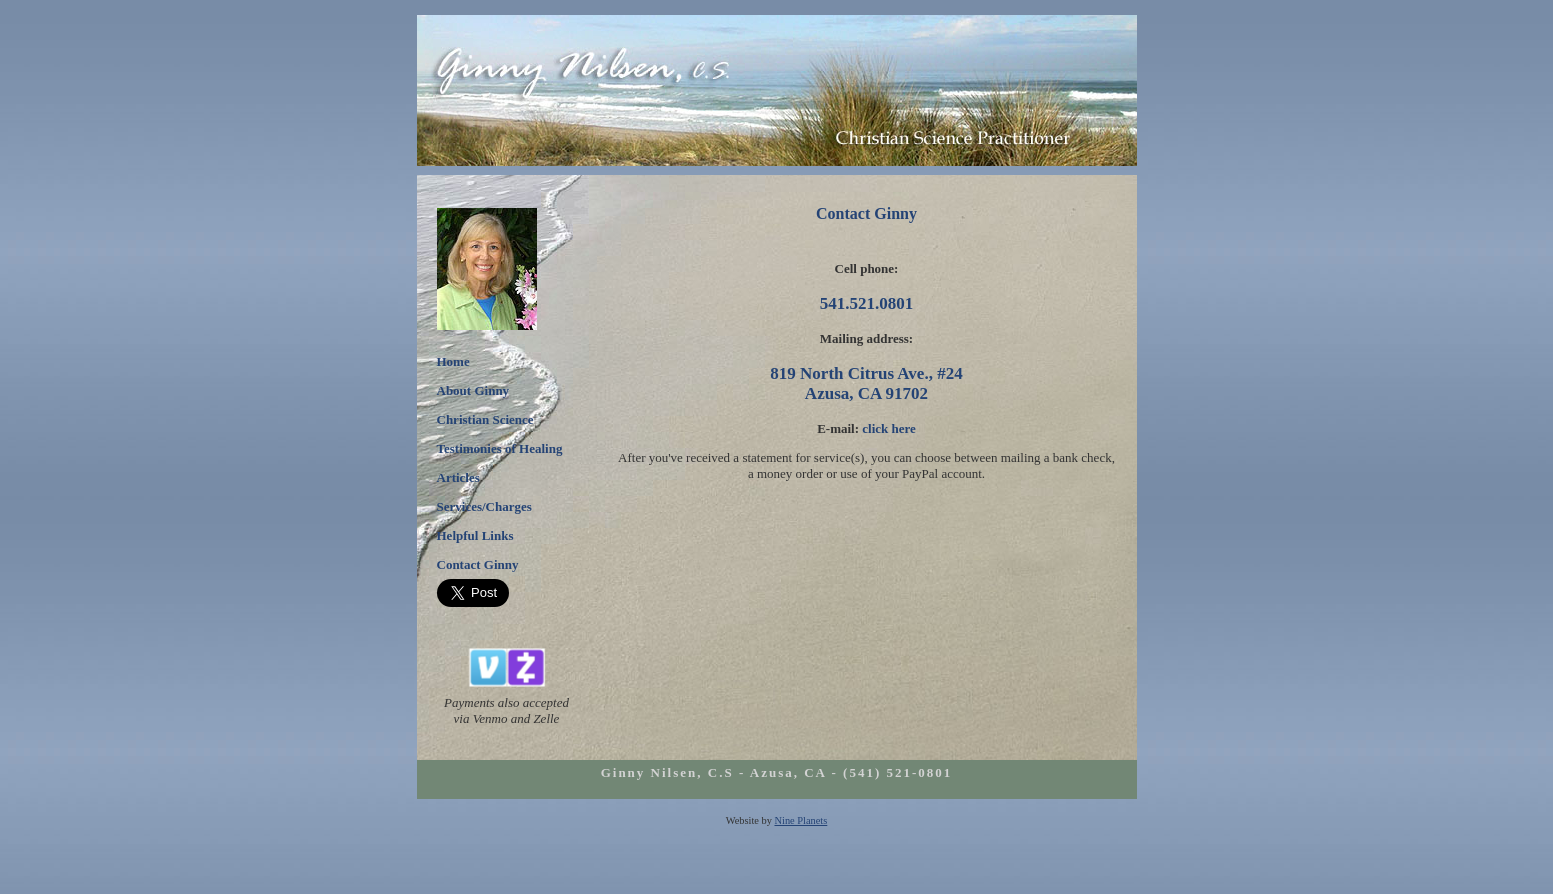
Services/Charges (484, 506)
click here (889, 428)
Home (453, 361)
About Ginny (473, 390)
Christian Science (485, 419)
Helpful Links (475, 535)
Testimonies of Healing (500, 448)
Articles (458, 477)
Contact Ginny (478, 564)
